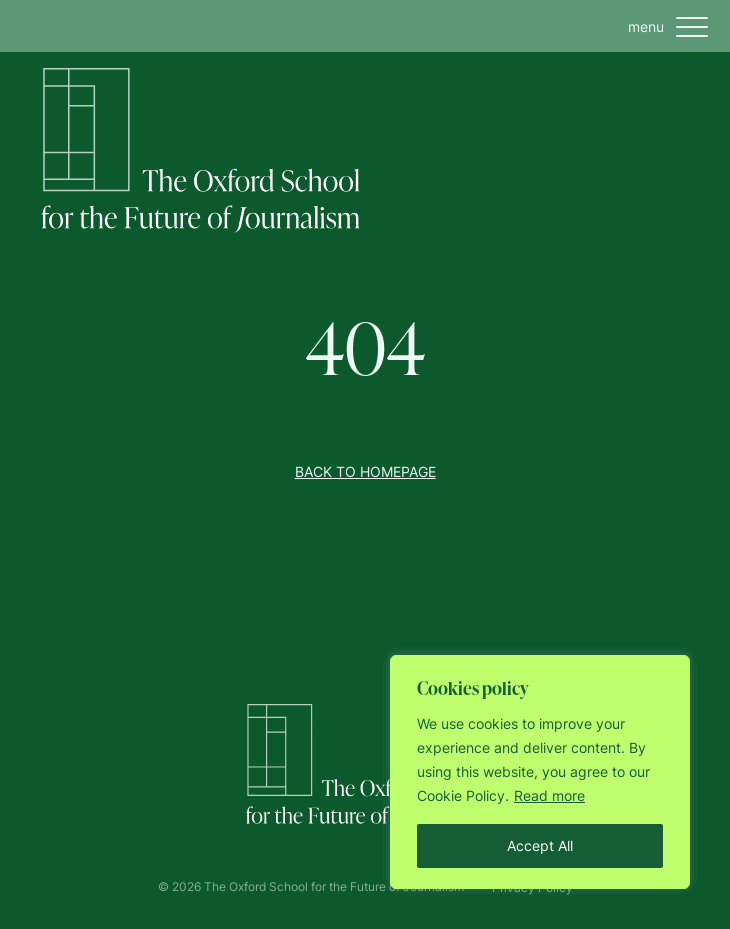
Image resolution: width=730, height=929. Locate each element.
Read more (549, 795)
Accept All (540, 845)
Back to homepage (365, 471)
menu (672, 27)
